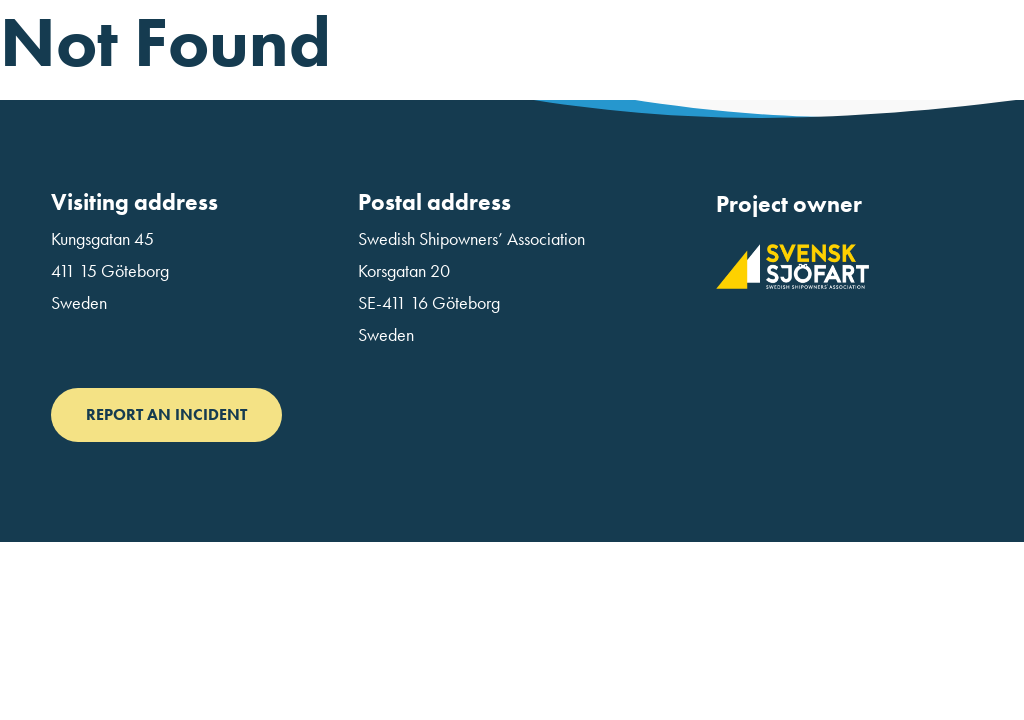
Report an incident (166, 414)
